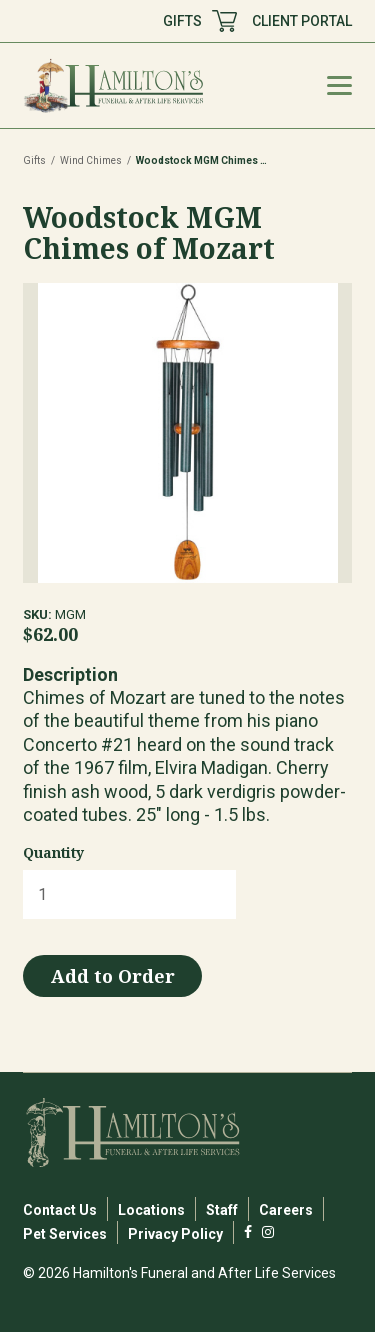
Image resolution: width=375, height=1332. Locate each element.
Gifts (34, 160)
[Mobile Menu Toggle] (339, 85)
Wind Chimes (91, 160)
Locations (151, 1210)
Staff (222, 1210)
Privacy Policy (175, 1234)
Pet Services (65, 1234)
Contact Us (60, 1210)
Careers (286, 1210)
